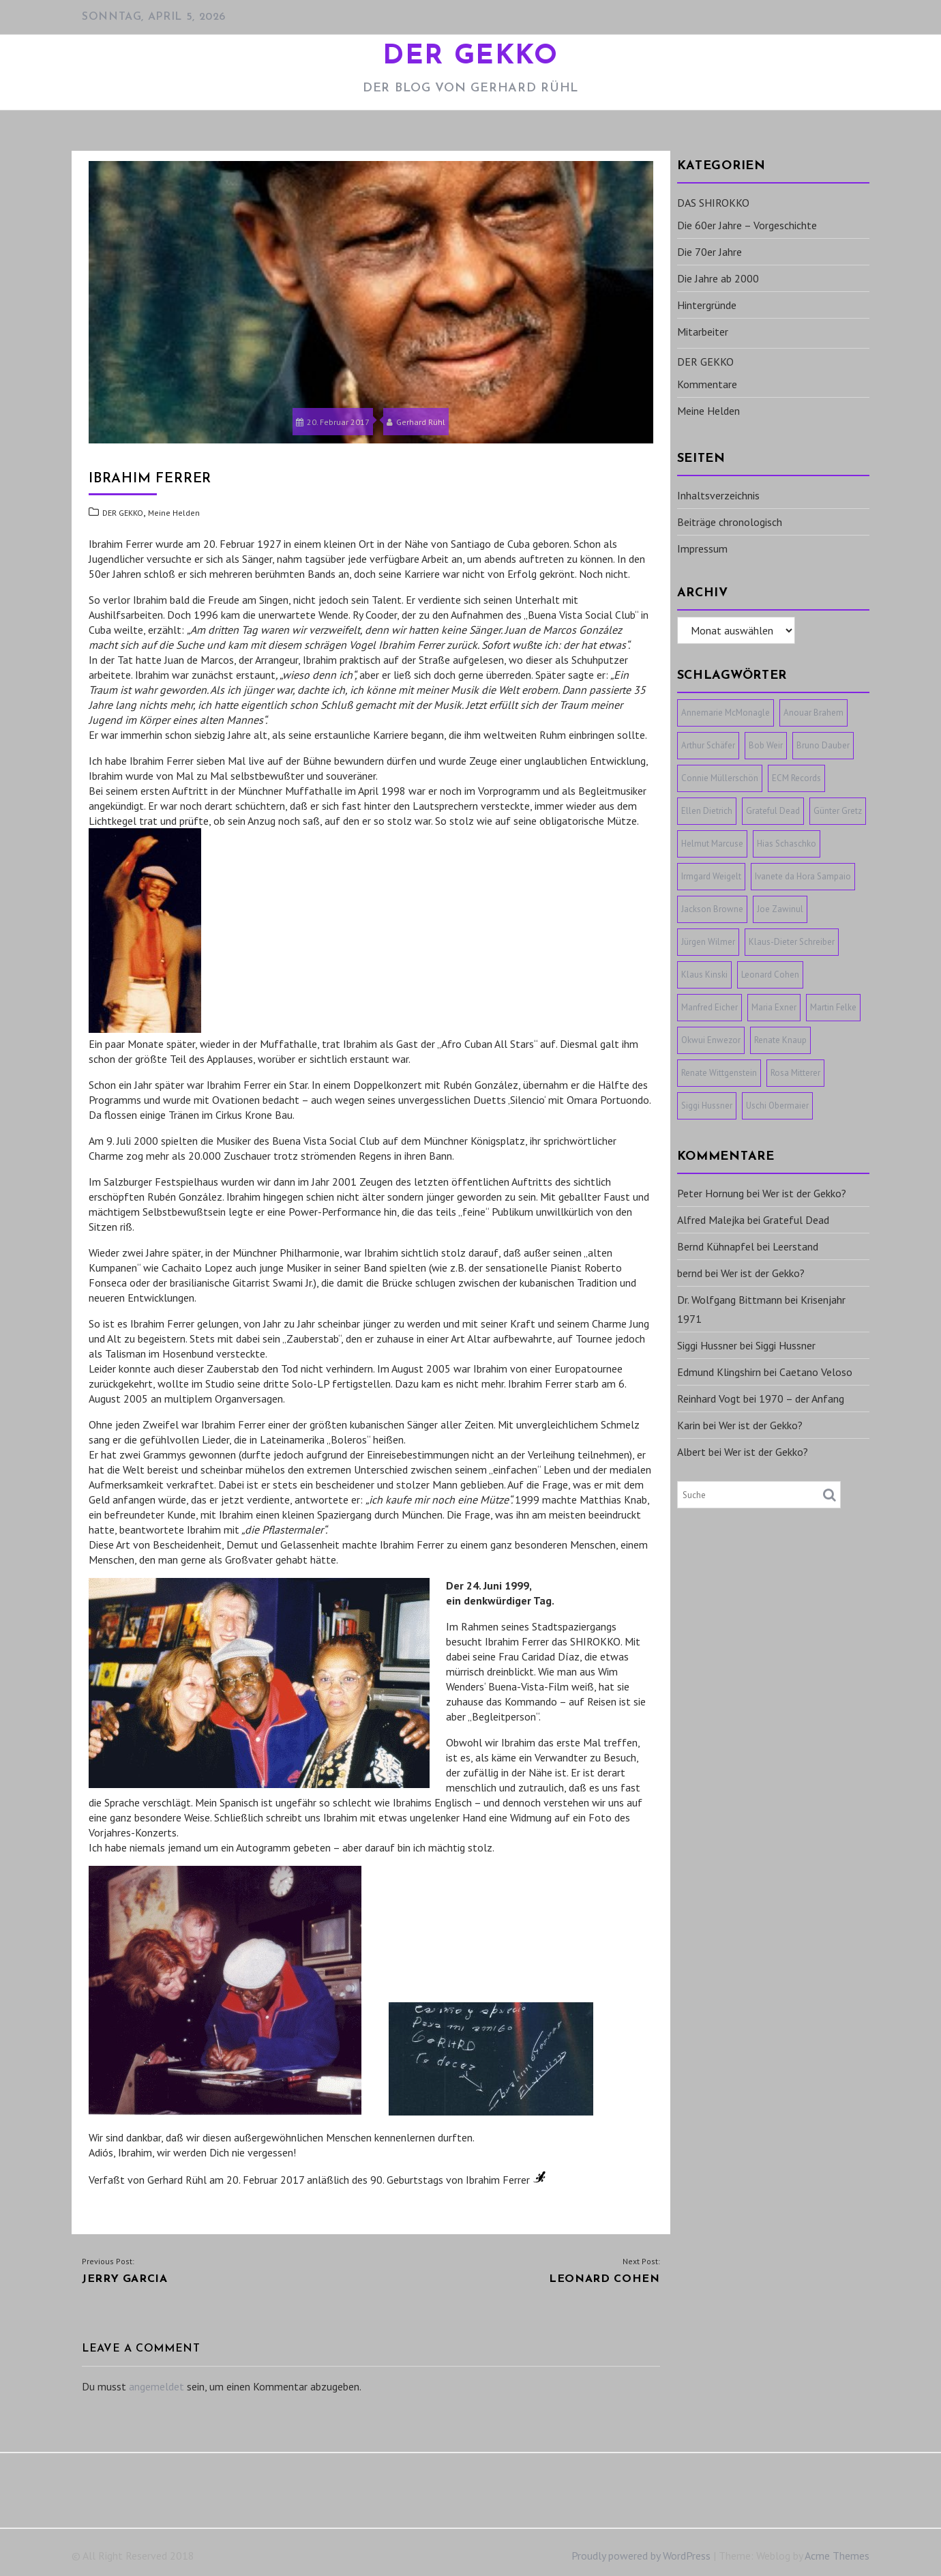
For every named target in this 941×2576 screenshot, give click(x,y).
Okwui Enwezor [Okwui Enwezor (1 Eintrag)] (711, 1040)
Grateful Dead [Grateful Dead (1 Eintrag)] (773, 811)
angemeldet (156, 2386)
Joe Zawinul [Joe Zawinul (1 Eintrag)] (780, 909)
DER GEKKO (470, 56)
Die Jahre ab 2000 (718, 278)
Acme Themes (837, 2555)
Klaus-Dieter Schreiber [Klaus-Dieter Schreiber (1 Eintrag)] (792, 942)
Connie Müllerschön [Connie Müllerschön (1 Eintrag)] (719, 778)
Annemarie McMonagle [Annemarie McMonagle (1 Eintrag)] (725, 712)
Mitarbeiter (702, 331)
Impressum (702, 548)
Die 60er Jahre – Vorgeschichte (747, 225)
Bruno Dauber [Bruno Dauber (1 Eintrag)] (823, 745)
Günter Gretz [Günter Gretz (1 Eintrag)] (837, 811)
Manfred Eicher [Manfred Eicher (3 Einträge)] (709, 1007)
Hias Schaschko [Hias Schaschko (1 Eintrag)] (786, 843)
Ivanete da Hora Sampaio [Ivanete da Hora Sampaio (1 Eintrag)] (803, 876)
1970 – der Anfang (801, 1398)
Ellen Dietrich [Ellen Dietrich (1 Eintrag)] (706, 811)
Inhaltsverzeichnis (718, 495)
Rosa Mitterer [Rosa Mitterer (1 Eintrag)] (795, 1073)
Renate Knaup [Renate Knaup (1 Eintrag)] (780, 1040)
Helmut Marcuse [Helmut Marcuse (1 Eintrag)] (712, 843)
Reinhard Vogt (709, 1398)
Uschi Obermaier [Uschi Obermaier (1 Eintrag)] (777, 1105)
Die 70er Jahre (709, 252)
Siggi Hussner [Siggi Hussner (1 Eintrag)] (706, 1105)
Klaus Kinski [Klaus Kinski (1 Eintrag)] (704, 974)
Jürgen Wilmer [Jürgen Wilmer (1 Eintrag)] (708, 942)
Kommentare (707, 384)
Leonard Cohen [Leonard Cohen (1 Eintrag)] (770, 974)
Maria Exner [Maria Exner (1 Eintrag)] (773, 1007)
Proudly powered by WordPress (641, 2555)
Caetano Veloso (815, 1372)
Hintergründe (706, 305)
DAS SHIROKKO (713, 202)
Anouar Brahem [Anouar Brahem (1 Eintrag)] (813, 712)
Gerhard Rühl (416, 422)
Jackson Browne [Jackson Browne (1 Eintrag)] (712, 909)
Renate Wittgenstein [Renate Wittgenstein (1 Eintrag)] (719, 1073)
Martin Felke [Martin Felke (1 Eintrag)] (833, 1007)
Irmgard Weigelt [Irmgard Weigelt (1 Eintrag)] (711, 876)
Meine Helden (174, 513)
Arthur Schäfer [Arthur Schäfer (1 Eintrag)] (708, 745)
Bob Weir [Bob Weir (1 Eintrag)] (766, 745)
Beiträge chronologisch (729, 522)
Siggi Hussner (707, 1345)
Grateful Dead (796, 1220)
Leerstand (795, 1246)
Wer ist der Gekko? (804, 1193)
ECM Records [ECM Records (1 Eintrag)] (796, 778)
